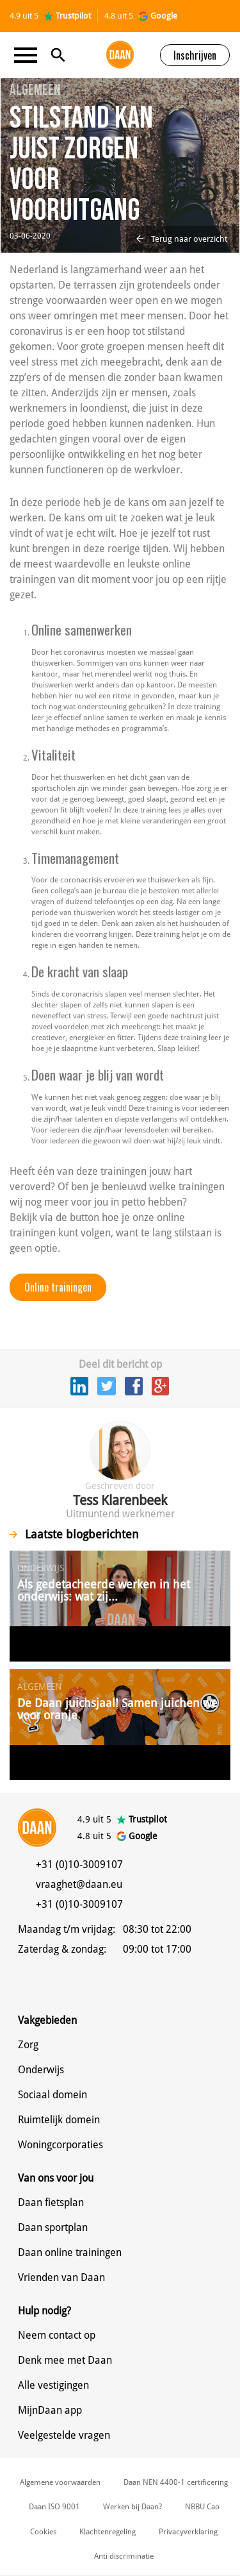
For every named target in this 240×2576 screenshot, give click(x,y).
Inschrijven (194, 55)
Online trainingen (58, 1287)
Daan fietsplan (51, 2202)
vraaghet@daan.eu (79, 1884)
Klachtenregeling (107, 2531)
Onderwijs (41, 2070)
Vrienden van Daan (61, 2277)
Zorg (28, 2045)
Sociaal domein (52, 2095)
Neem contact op (56, 2335)
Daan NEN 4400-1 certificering (176, 2482)
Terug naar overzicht (181, 239)
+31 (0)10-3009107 (79, 1864)
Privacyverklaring (188, 2531)
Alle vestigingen (53, 2385)
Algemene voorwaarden (60, 2482)
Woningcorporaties (60, 2145)
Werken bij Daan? (132, 2506)
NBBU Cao (202, 2506)
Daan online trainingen (70, 2252)
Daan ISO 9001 (54, 2506)
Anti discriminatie (124, 2556)
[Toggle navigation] (29, 55)
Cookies (43, 2531)
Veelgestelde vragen (64, 2435)
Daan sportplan (53, 2227)
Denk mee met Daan (65, 2360)
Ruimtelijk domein (59, 2120)
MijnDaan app (50, 2410)
